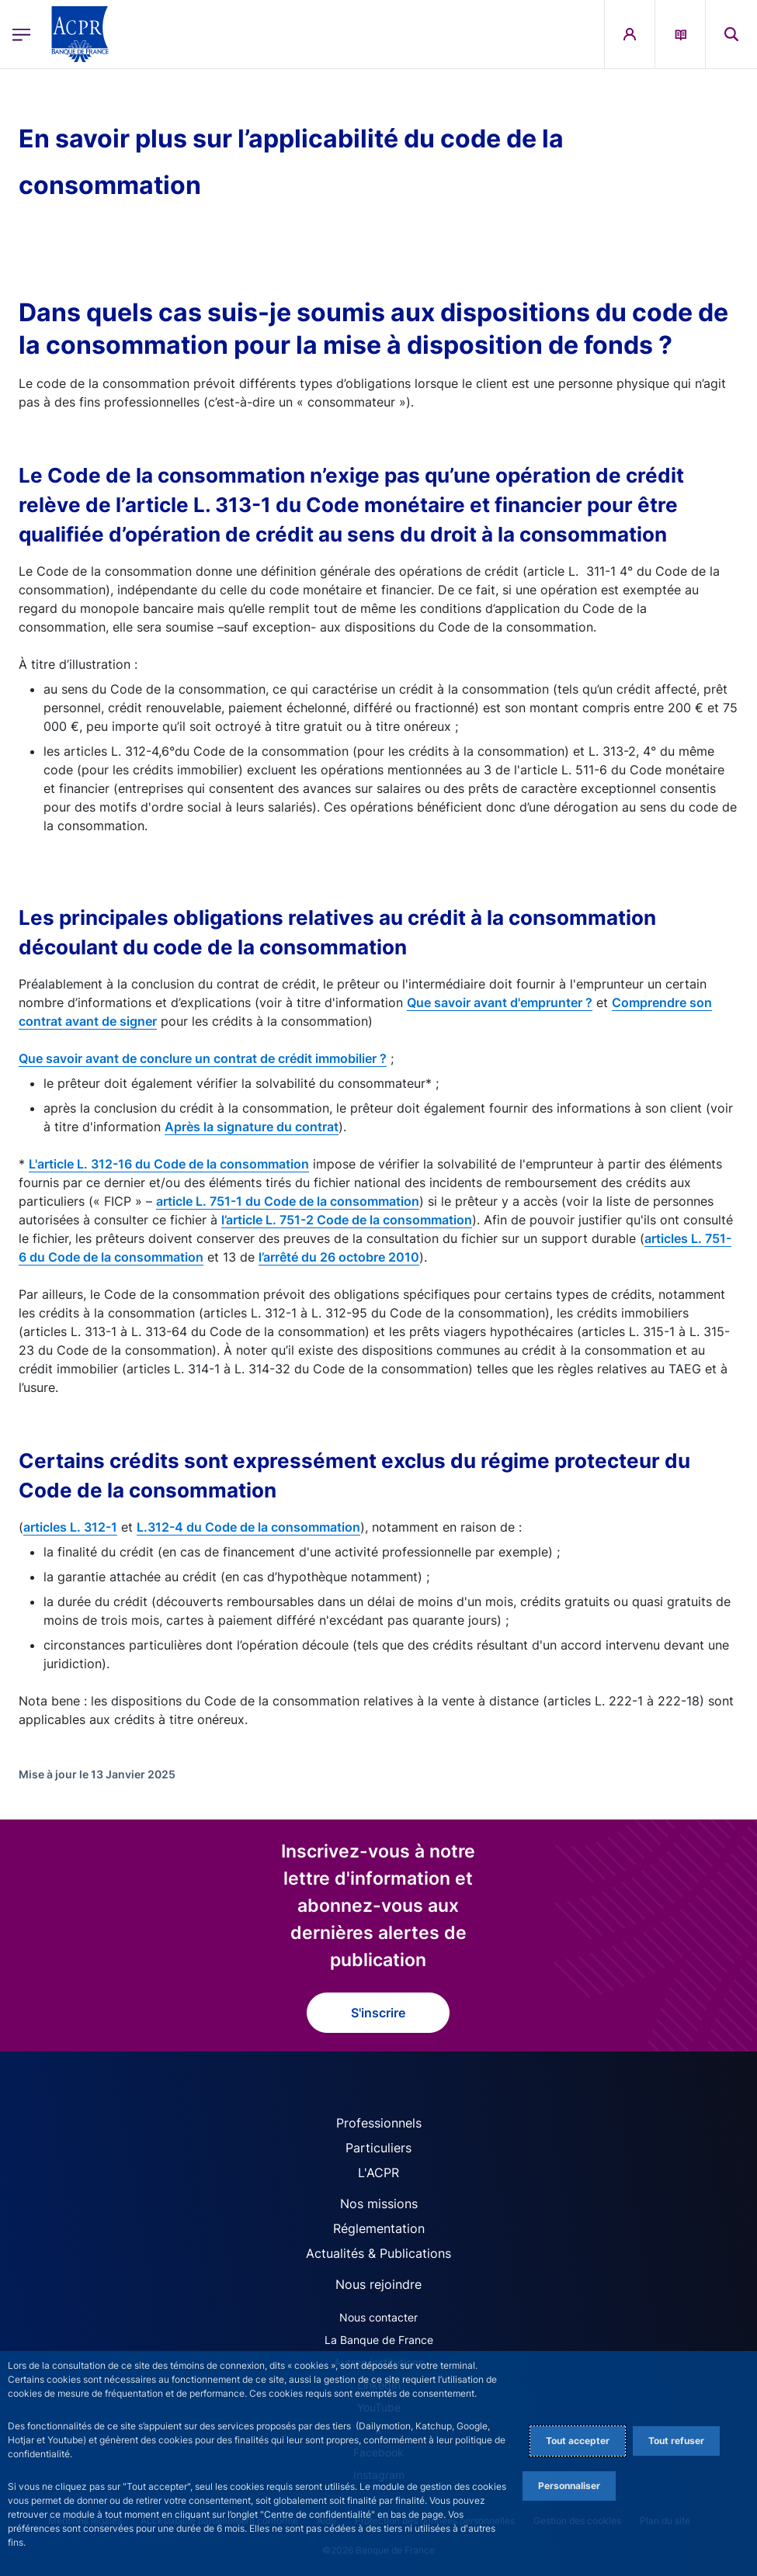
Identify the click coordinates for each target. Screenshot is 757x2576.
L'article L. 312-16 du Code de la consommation (169, 1164)
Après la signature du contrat (252, 1126)
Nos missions (379, 2203)
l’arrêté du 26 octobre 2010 (339, 1257)
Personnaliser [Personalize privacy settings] (569, 2485)
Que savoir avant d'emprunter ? (499, 1002)
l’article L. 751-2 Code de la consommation (346, 1219)
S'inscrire (378, 2012)
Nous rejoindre (378, 2284)
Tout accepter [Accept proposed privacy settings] (577, 2440)
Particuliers (378, 2147)
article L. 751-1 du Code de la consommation (287, 1201)
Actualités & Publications (378, 2253)
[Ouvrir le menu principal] (21, 33)
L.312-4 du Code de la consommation (248, 1527)
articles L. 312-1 (70, 1527)
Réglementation (379, 2228)
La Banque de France (379, 2339)
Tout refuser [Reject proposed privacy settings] (676, 2440)
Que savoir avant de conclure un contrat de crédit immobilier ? (203, 1058)
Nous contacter (378, 2317)
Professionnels (379, 2123)
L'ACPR (378, 2172)
